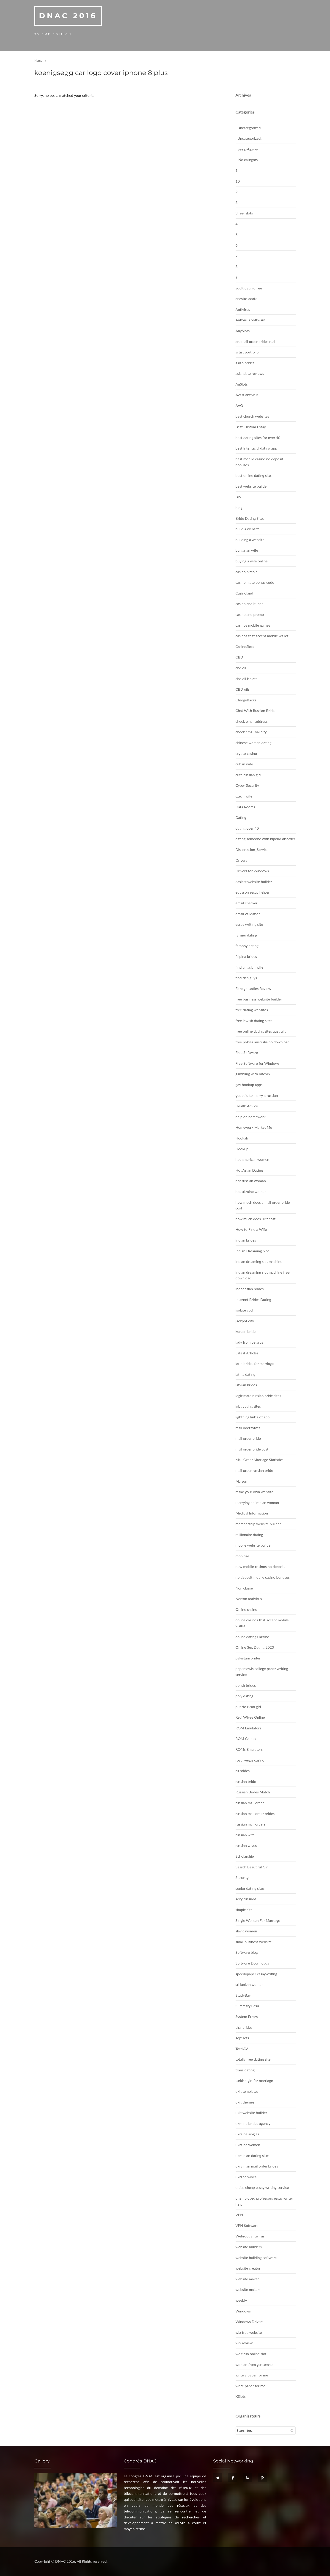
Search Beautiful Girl (252, 1867)
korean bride (246, 1331)
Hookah (242, 1138)
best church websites (252, 416)
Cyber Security (247, 785)
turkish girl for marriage (254, 2080)
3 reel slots (244, 213)
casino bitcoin (247, 572)
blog (239, 507)
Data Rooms (245, 807)
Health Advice (247, 1106)
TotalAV (242, 2048)
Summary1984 (247, 2006)
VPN (239, 2214)
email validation (248, 913)
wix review (244, 2343)
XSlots (241, 2396)
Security (242, 1877)
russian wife (245, 1835)
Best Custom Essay (251, 427)
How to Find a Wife (251, 1229)
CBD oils (243, 689)
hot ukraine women (251, 1191)
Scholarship (245, 1856)
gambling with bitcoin (253, 1074)
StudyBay (243, 1995)
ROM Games (246, 1738)
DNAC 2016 (68, 15)
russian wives (246, 1845)
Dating (241, 817)
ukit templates (247, 2091)
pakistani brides (248, 1658)
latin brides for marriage (255, 1363)
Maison (241, 1481)
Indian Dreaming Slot (252, 1251)
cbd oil (241, 668)
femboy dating (247, 945)
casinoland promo (250, 614)
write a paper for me (252, 2375)
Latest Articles (247, 1353)
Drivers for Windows (252, 871)
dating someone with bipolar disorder (265, 838)
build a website (248, 529)
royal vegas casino (250, 1760)
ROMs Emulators (249, 1749)
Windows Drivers (250, 2321)
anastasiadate (246, 298)
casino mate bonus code (255, 582)
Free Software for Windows (258, 1063)
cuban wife (244, 764)
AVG (239, 405)
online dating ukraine (252, 1636)
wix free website (249, 2332)
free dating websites (252, 1010)
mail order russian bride (254, 1470)
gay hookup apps (249, 1084)
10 (238, 181)
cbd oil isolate (247, 678)
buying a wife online (252, 561)
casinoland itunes (249, 603)
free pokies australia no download (263, 1042)
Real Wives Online (250, 1717)
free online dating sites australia (261, 1031)
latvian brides (246, 1385)
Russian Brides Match (253, 1792)
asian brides (245, 363)
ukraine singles (247, 2134)
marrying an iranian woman (257, 1502)
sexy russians (246, 1899)
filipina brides (246, 956)
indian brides (246, 1240)
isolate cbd (244, 1310)
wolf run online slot (251, 2353)
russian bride (246, 1781)
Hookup (242, 1149)
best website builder (252, 486)
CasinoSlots (245, 646)
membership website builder (258, 1524)
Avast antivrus (247, 394)
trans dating (245, 2070)
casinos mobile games (253, 625)
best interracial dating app (256, 448)
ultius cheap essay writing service (262, 2187)
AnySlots (243, 330)
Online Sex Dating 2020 (255, 1647)
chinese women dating (254, 742)
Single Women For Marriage (258, 1920)
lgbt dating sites (248, 1406)
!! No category (247, 159)
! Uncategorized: (249, 138)
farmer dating (246, 935)
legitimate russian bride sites (258, 1395)
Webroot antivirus (250, 2236)
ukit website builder (251, 2112)
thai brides (244, 2027)
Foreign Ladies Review (253, 988)
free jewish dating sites (254, 1020)
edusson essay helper (253, 892)
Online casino (246, 1609)
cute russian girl (248, 775)
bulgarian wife (247, 550)
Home (38, 60)
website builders (249, 2247)
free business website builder (259, 999)
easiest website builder (254, 881)
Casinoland (244, 593)
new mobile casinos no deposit (260, 1566)
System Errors (247, 2016)
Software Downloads (252, 1963)
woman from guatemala (254, 2364)
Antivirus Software (250, 320)
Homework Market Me (254, 1127)
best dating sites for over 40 (258, 437)
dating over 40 (247, 828)
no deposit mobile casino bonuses (263, 1577)
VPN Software (247, 2225)
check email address (252, 721)
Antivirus (243, 309)
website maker (247, 2279)
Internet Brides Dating (253, 1299)
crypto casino (246, 753)
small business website (254, 1942)
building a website (250, 539)
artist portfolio (247, 352)
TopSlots (242, 2038)
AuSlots (242, 384)
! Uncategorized (248, 127)
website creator (248, 2268)
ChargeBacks (246, 700)
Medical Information (252, 1513)
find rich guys (246, 977)
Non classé (244, 1588)
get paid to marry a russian (257, 1095)
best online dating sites (254, 475)
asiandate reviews (250, 373)
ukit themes (245, 2102)
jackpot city (245, 1321)
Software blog (247, 1952)
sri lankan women (250, 1984)
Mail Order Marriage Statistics (259, 1459)
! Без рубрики (247, 149)
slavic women (246, 1931)
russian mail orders (251, 1824)
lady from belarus (249, 1342)
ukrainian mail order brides (257, 2166)
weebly (241, 2300)
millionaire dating (249, 1534)
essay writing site (249, 924)
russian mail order (250, 1803)
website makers (248, 2289)
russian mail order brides (255, 1813)
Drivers (241, 860)
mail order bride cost (252, 1449)
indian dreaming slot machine (259, 1261)
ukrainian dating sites (253, 2155)
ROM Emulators (248, 1728)
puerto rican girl (248, 1706)
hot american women (252, 1159)
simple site (244, 1909)
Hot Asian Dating (249, 1170)
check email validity (251, 732)
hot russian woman (251, 1180)
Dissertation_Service (252, 849)
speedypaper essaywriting (256, 1974)
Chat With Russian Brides (256, 710)
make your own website (255, 1491)
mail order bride (248, 1438)
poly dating (244, 1696)
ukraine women (248, 2144)
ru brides (243, 1770)
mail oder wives (248, 1428)
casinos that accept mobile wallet (262, 636)
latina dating (245, 1374)
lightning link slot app (253, 1417)
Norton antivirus (249, 1598)
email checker (247, 903)
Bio (238, 497)
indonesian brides (250, 1289)
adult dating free (249, 288)
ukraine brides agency (253, 2123)
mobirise (242, 1556)
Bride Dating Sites (250, 518)
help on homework (251, 1116)
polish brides (246, 1685)
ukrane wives (246, 2177)
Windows (243, 2311)
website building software (256, 2257)
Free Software (247, 1052)
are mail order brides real (255, 341)
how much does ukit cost (255, 1219)
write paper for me (250, 2386)
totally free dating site (253, 2059)
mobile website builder (254, 1545)
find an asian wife (250, 967)
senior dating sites (250, 1888)
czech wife (244, 796)
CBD (239, 657)
